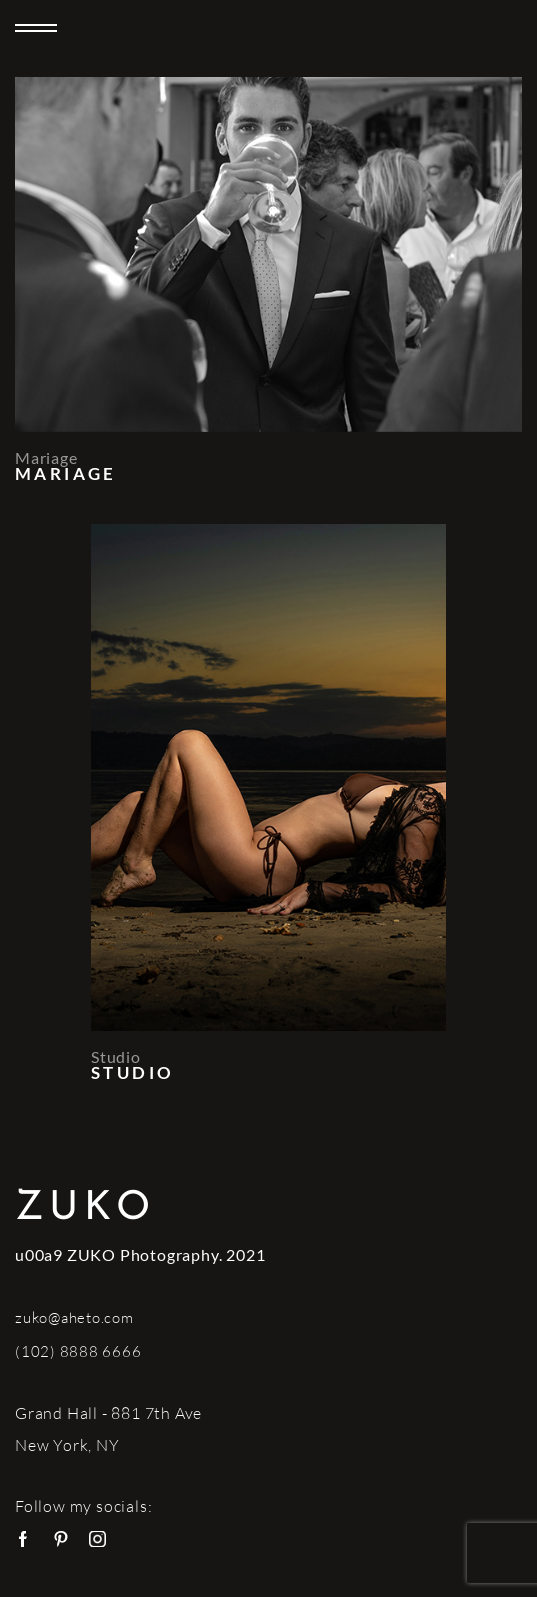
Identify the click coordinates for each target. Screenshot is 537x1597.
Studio (116, 1056)
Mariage (46, 457)
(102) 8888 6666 (78, 1351)
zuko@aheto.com (74, 1317)
